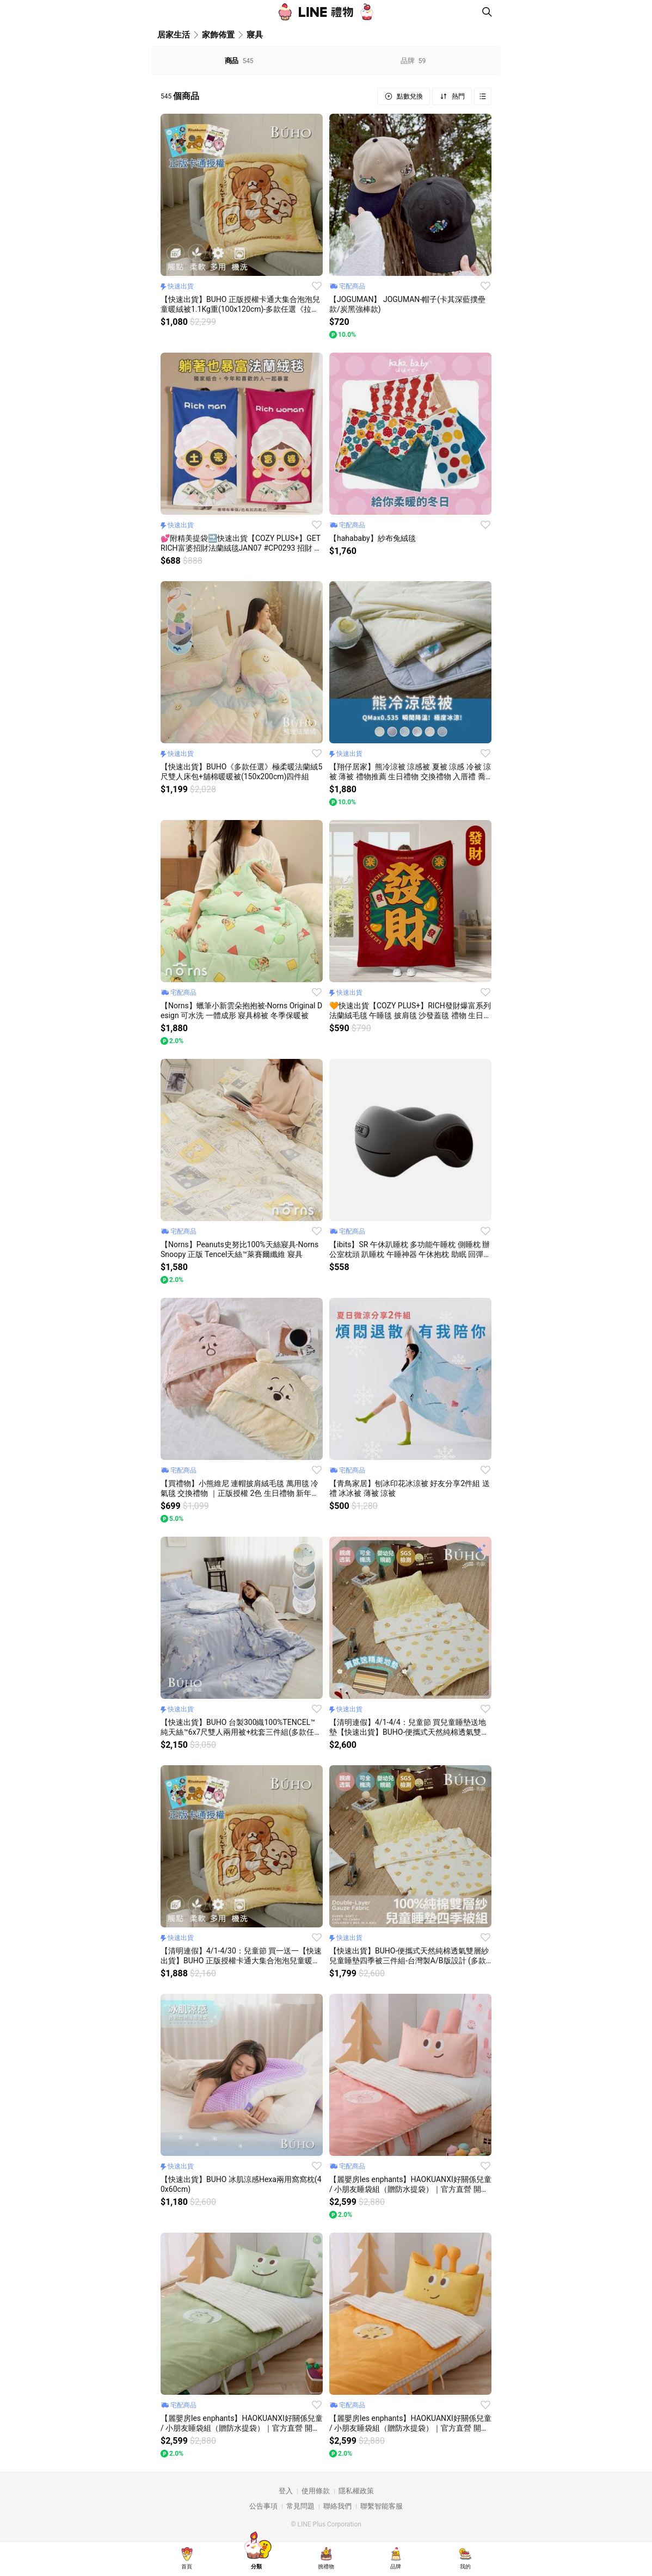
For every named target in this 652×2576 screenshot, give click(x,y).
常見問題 (300, 2506)
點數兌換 (409, 96)
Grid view (482, 96)
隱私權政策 (356, 2491)
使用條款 (316, 2491)
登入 (286, 2491)
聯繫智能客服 (381, 2506)
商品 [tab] (239, 61)
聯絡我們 (337, 2506)
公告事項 (263, 2506)
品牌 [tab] (413, 61)
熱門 (457, 96)
